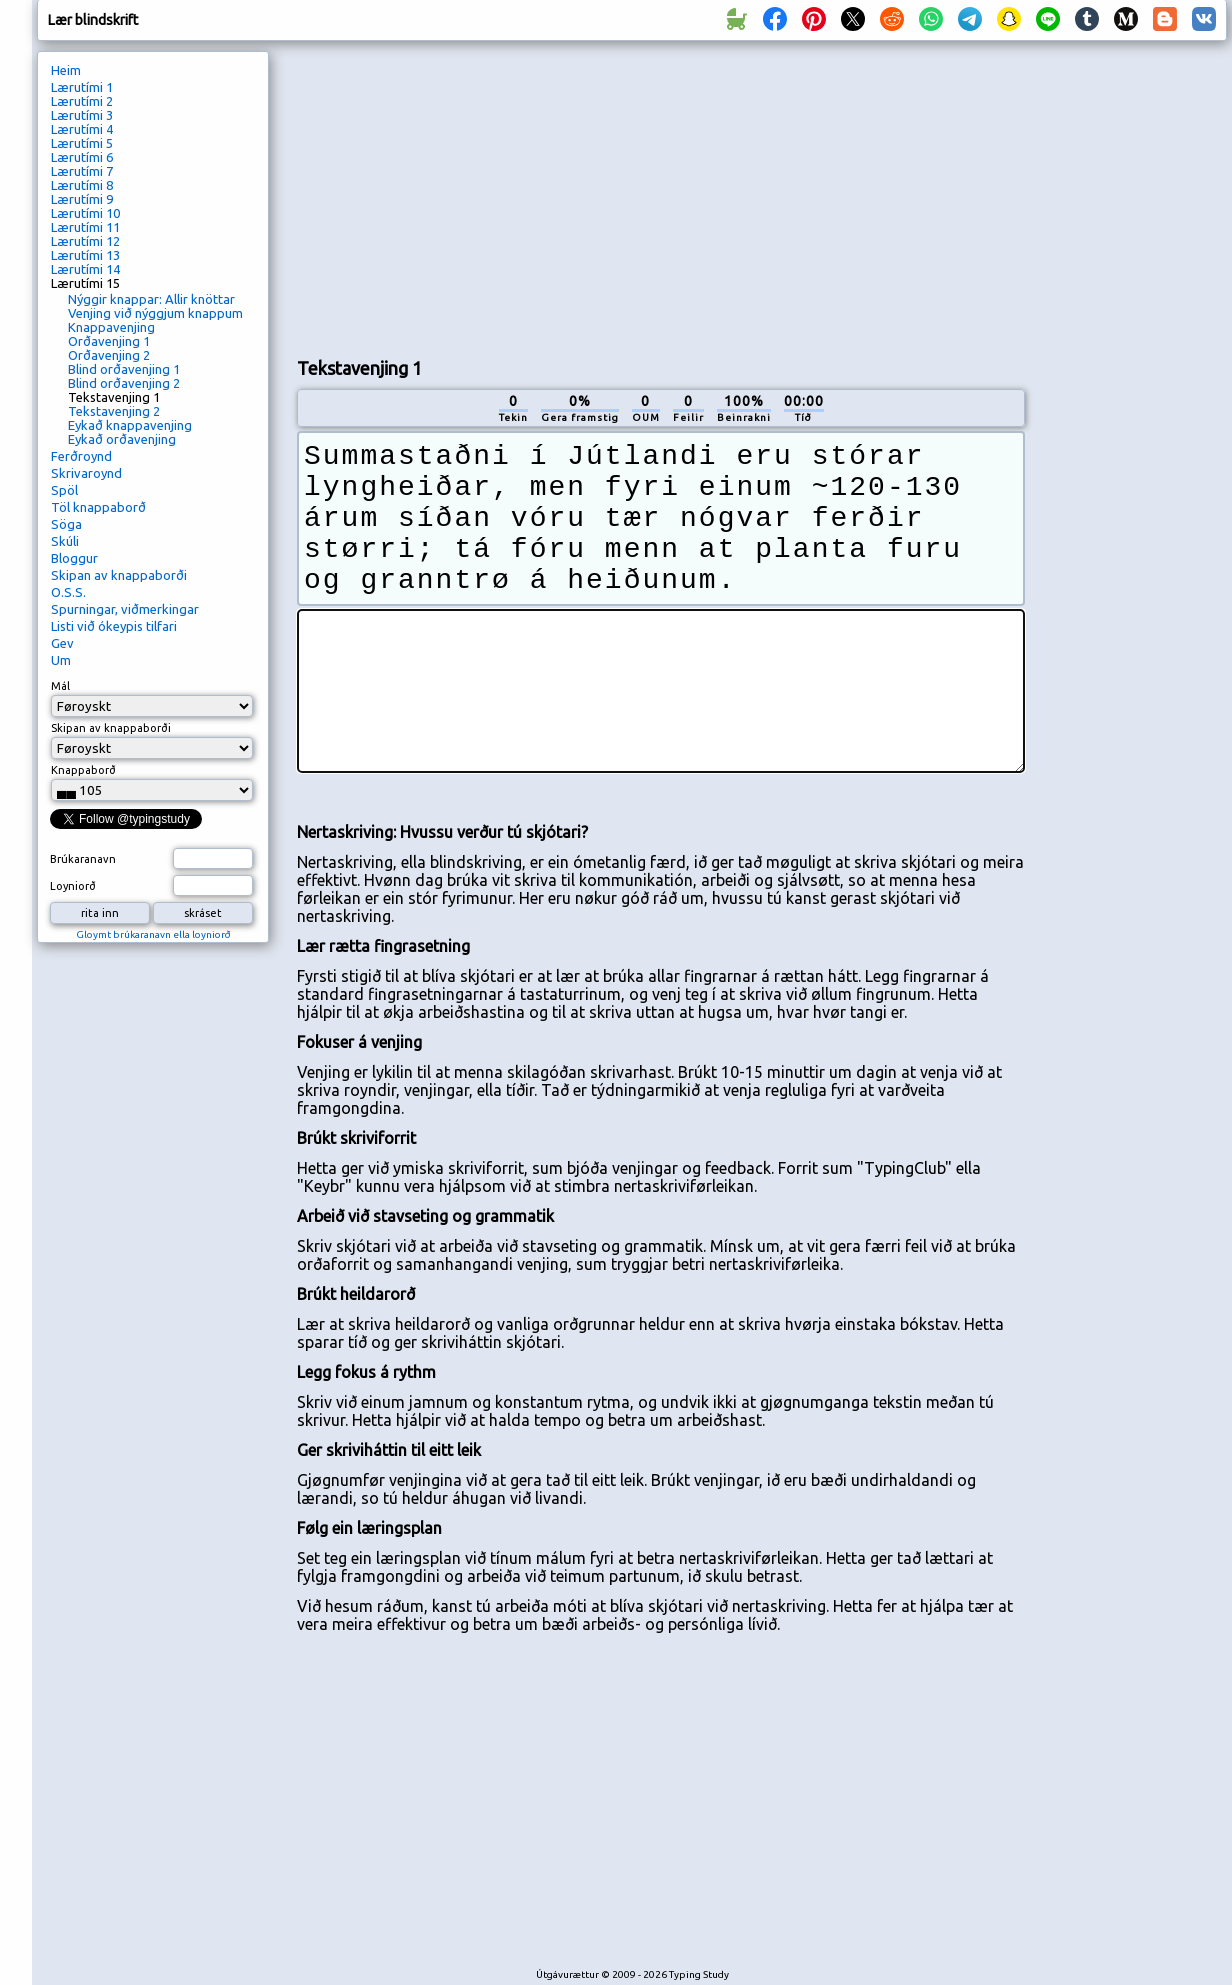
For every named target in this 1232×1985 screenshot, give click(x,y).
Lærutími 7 (82, 171)
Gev (62, 643)
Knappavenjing (111, 327)
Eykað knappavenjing (130, 425)
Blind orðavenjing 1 (124, 369)
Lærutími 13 (85, 255)
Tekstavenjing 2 (114, 411)
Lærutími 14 (85, 269)
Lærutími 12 (85, 241)
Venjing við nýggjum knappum (155, 313)
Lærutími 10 (85, 213)
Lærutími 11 (85, 227)
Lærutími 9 (82, 199)
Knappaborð (83, 770)
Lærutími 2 (82, 101)
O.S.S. (68, 592)
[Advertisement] (532, 196)
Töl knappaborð (98, 507)
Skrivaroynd (86, 473)
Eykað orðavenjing (122, 439)
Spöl (64, 490)
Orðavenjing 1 (109, 341)
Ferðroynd (81, 456)
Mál (60, 686)
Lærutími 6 (82, 157)
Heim (66, 70)
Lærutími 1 (82, 87)
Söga (66, 524)
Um (61, 660)
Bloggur (74, 558)
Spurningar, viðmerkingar (125, 609)
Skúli (65, 541)
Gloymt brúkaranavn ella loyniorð (153, 934)
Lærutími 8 (82, 185)
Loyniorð (73, 886)
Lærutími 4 (82, 129)
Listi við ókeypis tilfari (114, 626)
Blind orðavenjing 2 (124, 383)
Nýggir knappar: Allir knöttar (151, 299)
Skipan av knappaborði (119, 575)
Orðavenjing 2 (109, 355)
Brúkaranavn (83, 859)
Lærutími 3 (82, 115)
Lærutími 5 (82, 143)
